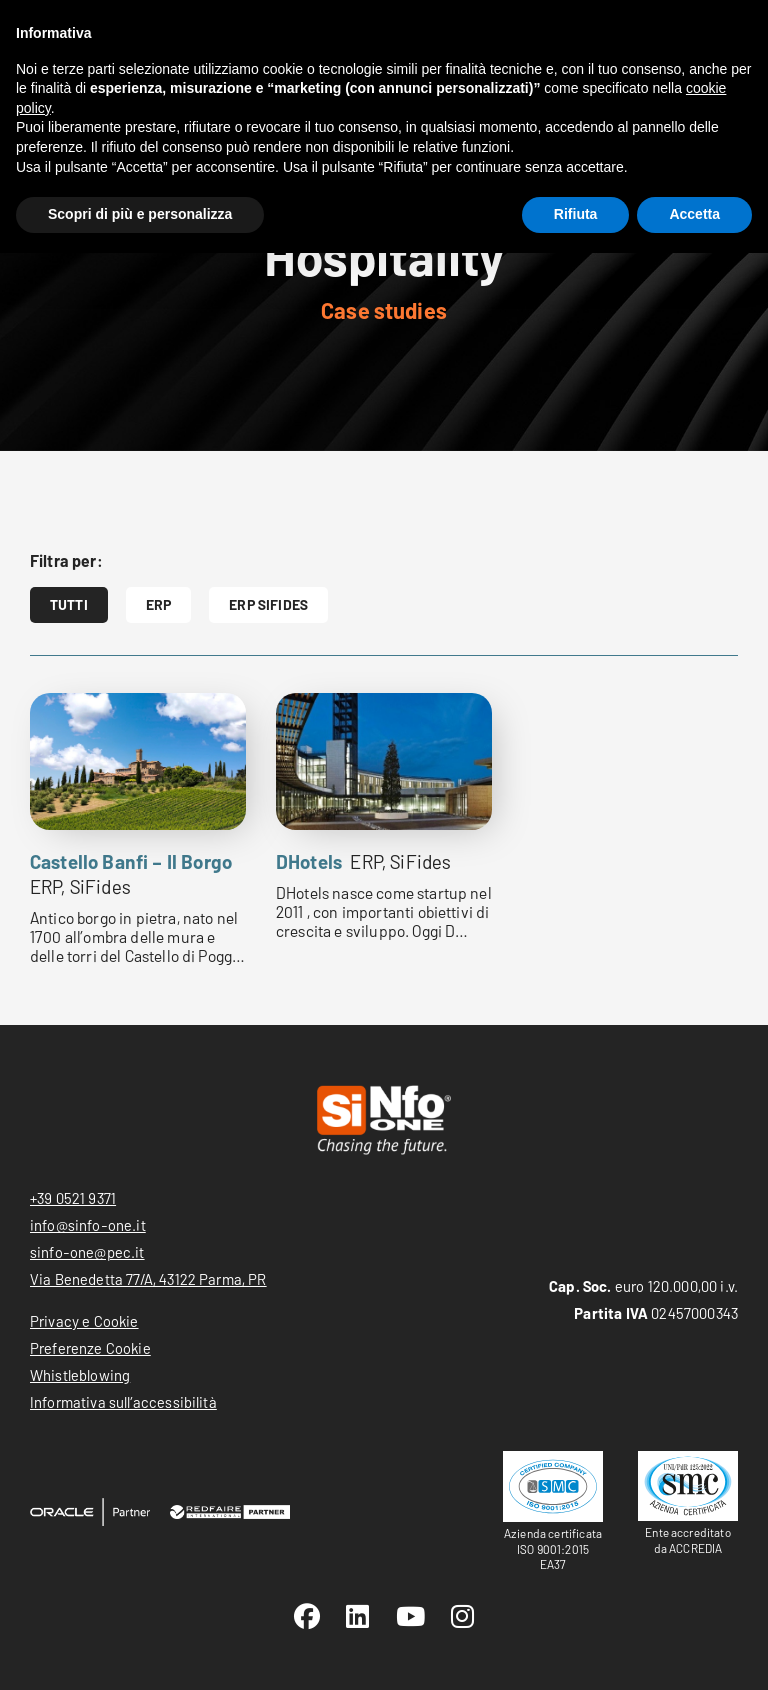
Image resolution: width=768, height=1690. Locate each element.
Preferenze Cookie (90, 1348)
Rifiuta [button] (576, 214)
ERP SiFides (268, 604)
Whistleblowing (80, 1375)
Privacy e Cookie (84, 1321)
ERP (158, 604)
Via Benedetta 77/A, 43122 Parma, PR (148, 1279)
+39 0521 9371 (73, 1198)
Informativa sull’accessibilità (123, 1402)
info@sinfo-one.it (88, 1225)
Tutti (69, 604)
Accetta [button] (694, 214)
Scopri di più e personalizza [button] (140, 214)
